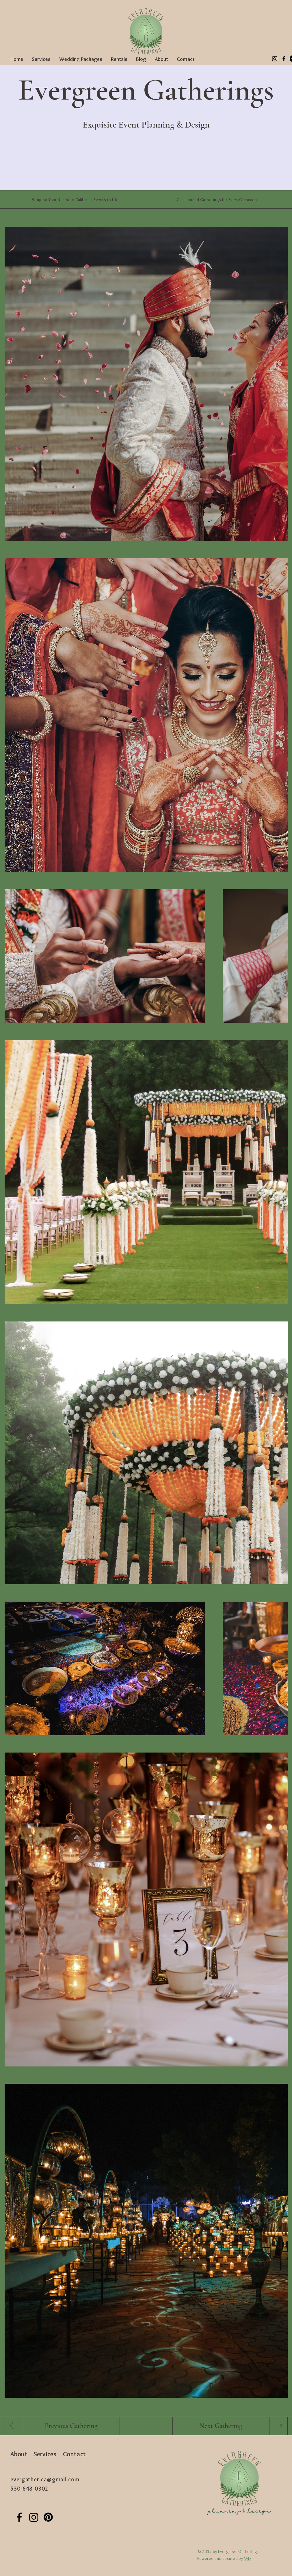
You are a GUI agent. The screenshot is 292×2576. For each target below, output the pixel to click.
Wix (247, 2558)
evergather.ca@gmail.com (44, 2479)
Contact (74, 2454)
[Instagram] (274, 58)
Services (45, 2454)
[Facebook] (283, 58)
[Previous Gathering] (71, 2426)
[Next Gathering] (220, 2426)
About (19, 2454)
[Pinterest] (48, 2517)
